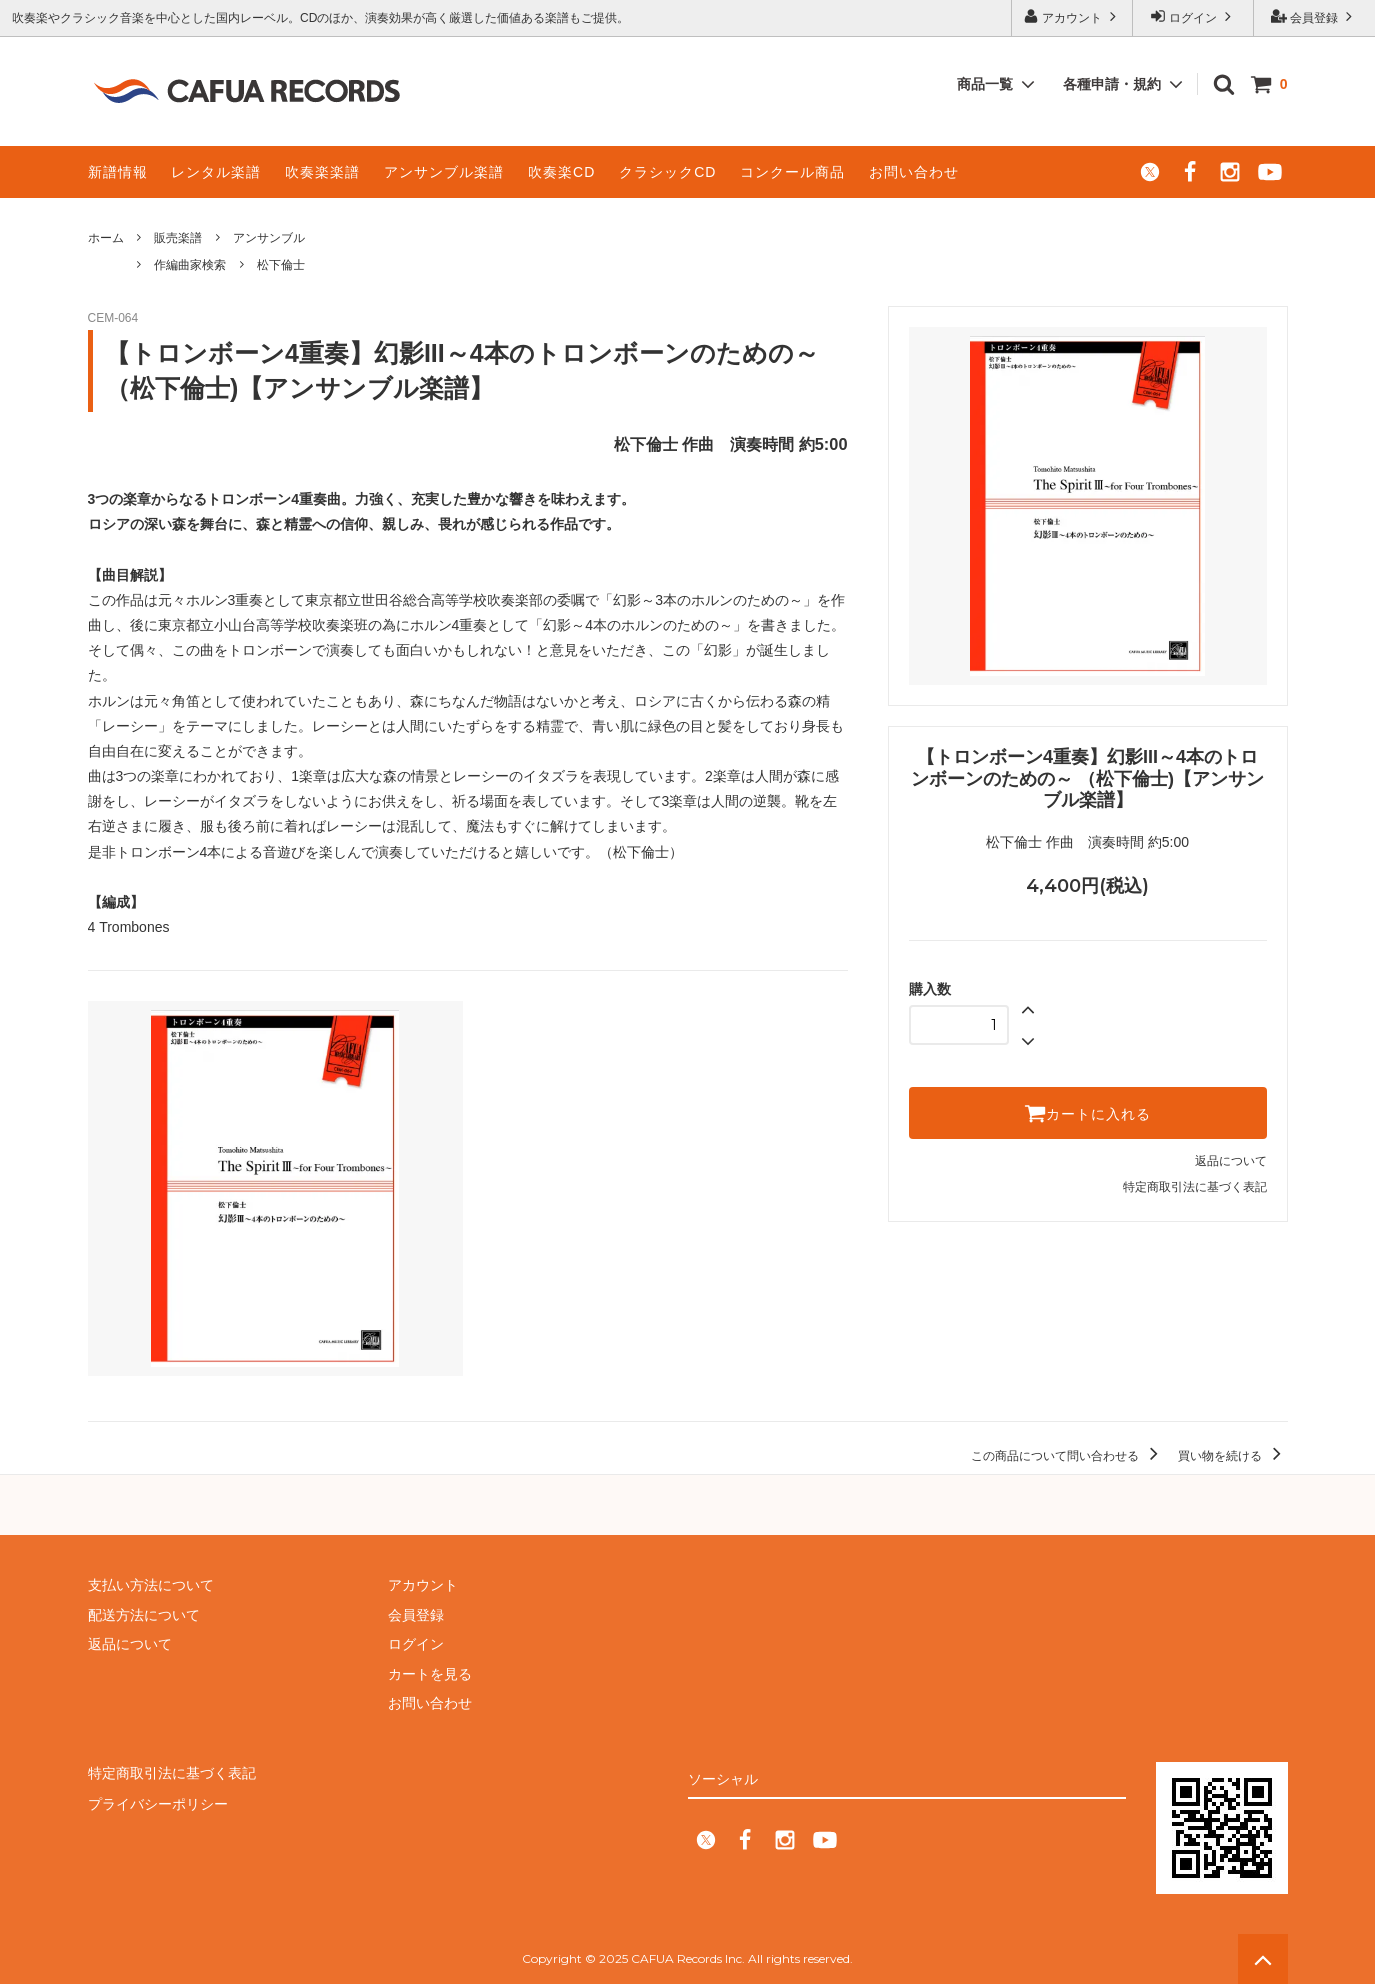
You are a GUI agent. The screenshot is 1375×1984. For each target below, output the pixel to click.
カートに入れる (1087, 1113)
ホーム (106, 238)
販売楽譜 (178, 238)
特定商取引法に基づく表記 (1195, 1187)
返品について (1231, 1161)
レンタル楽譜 (216, 172)
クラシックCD (667, 172)
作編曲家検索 (190, 265)
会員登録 (1314, 16)
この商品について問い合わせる (1067, 1456)
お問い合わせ (914, 172)
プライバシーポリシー (158, 1802)
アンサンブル (269, 238)
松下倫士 (281, 265)
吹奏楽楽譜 (322, 172)
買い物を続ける (1232, 1456)
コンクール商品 (792, 172)
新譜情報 (118, 172)
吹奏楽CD (561, 172)
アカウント (1072, 16)
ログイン (1193, 16)
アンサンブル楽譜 (444, 172)
